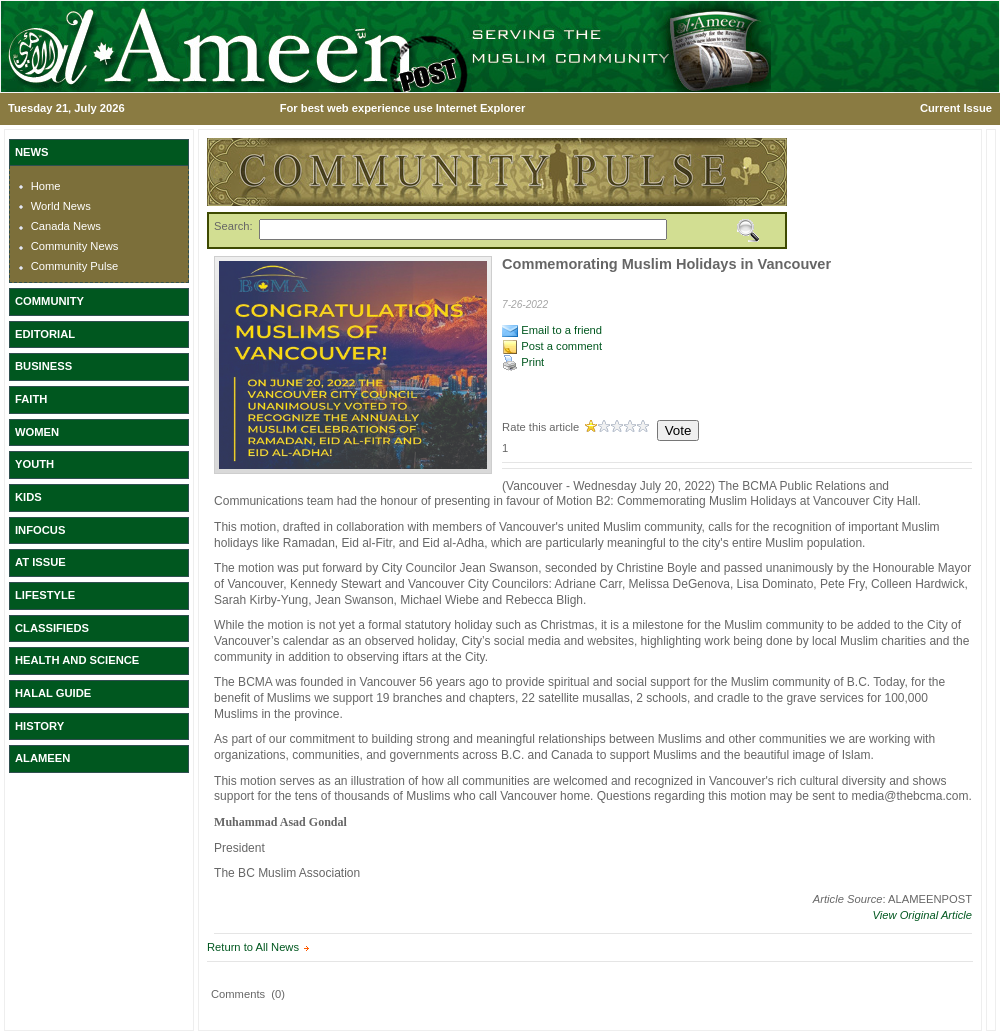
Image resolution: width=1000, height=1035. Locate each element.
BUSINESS (43, 366)
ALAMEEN (42, 758)
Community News (75, 246)
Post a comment (552, 346)
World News (61, 206)
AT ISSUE (40, 562)
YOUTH (34, 464)
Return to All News (253, 947)
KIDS (28, 497)
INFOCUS (40, 530)
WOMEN (37, 432)
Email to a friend (552, 330)
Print (523, 362)
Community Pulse (75, 266)
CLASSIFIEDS (52, 628)
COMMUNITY (49, 301)
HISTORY (39, 726)
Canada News (66, 226)
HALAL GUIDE (53, 693)
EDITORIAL (45, 334)
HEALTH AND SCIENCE (77, 660)
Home (46, 186)
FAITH (31, 399)
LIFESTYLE (45, 595)
